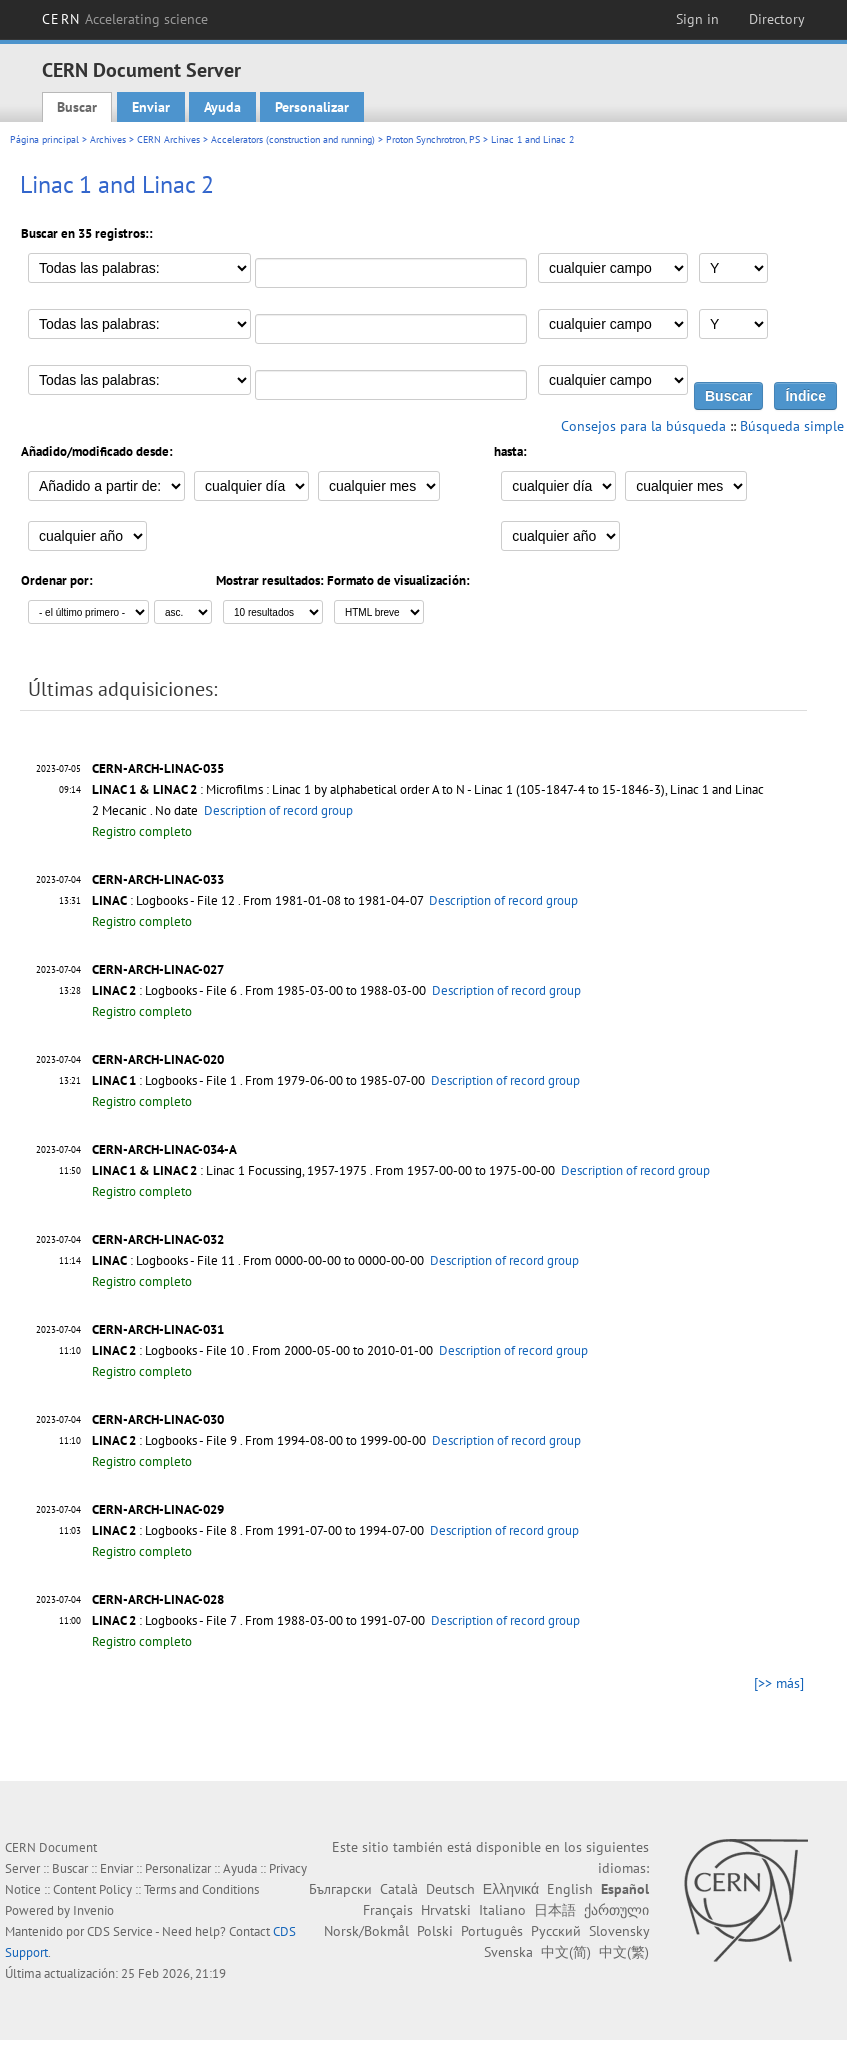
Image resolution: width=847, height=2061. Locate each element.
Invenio (93, 1910)
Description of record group (278, 810)
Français (388, 1910)
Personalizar (312, 107)
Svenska (508, 1952)
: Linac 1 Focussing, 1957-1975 (229, 1170)
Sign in (697, 19)
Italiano (502, 1910)
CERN (125, 19)
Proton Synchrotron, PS (433, 139)
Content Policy (92, 1889)
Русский (556, 1931)
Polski (435, 1931)
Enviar (151, 107)
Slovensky (619, 1931)
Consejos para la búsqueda (643, 426)
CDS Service (120, 1931)
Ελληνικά (511, 1889)
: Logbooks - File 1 (164, 1080)
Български (340, 1889)
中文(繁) (624, 1952)
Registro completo (142, 831)
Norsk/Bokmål (366, 1931)
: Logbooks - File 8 (164, 1530)
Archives (108, 139)
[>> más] (779, 1683)
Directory (777, 19)
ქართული (616, 1910)
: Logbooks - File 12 (163, 900)
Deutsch (450, 1889)
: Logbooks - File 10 (168, 1350)
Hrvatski (446, 1910)
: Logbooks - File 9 (164, 1440)
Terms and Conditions (201, 1889)
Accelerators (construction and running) (293, 139)
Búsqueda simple (792, 426)
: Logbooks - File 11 (163, 1260)
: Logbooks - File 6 (164, 990)
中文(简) (566, 1952)
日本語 (555, 1910)
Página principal (44, 139)
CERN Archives (168, 139)
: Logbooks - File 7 (164, 1620)
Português (492, 1931)
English (570, 1889)
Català (399, 1889)
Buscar (77, 107)
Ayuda (222, 107)
